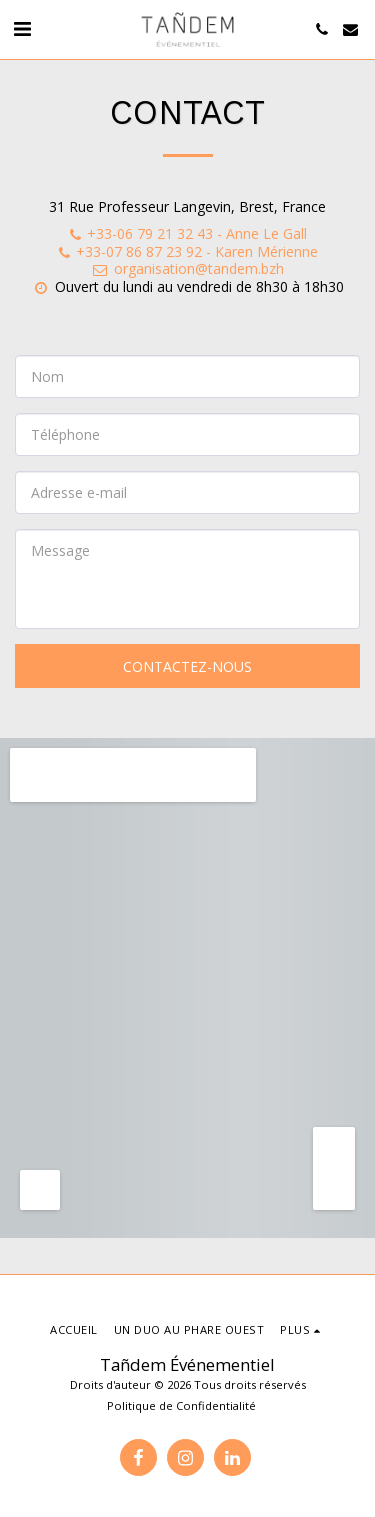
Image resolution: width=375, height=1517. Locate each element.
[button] (22, 28)
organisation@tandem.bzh (187, 268)
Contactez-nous (187, 666)
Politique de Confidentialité (181, 1405)
